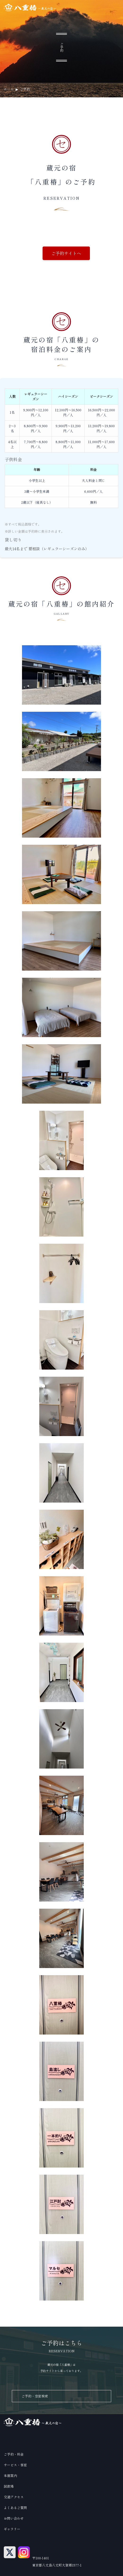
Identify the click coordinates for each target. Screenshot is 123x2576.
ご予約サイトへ (66, 253)
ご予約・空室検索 (35, 2396)
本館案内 (10, 2475)
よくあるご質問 (15, 2507)
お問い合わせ (14, 2518)
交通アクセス (14, 2497)
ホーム (9, 89)
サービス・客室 (15, 2464)
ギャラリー (12, 2529)
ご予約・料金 (14, 2454)
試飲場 (9, 2486)
